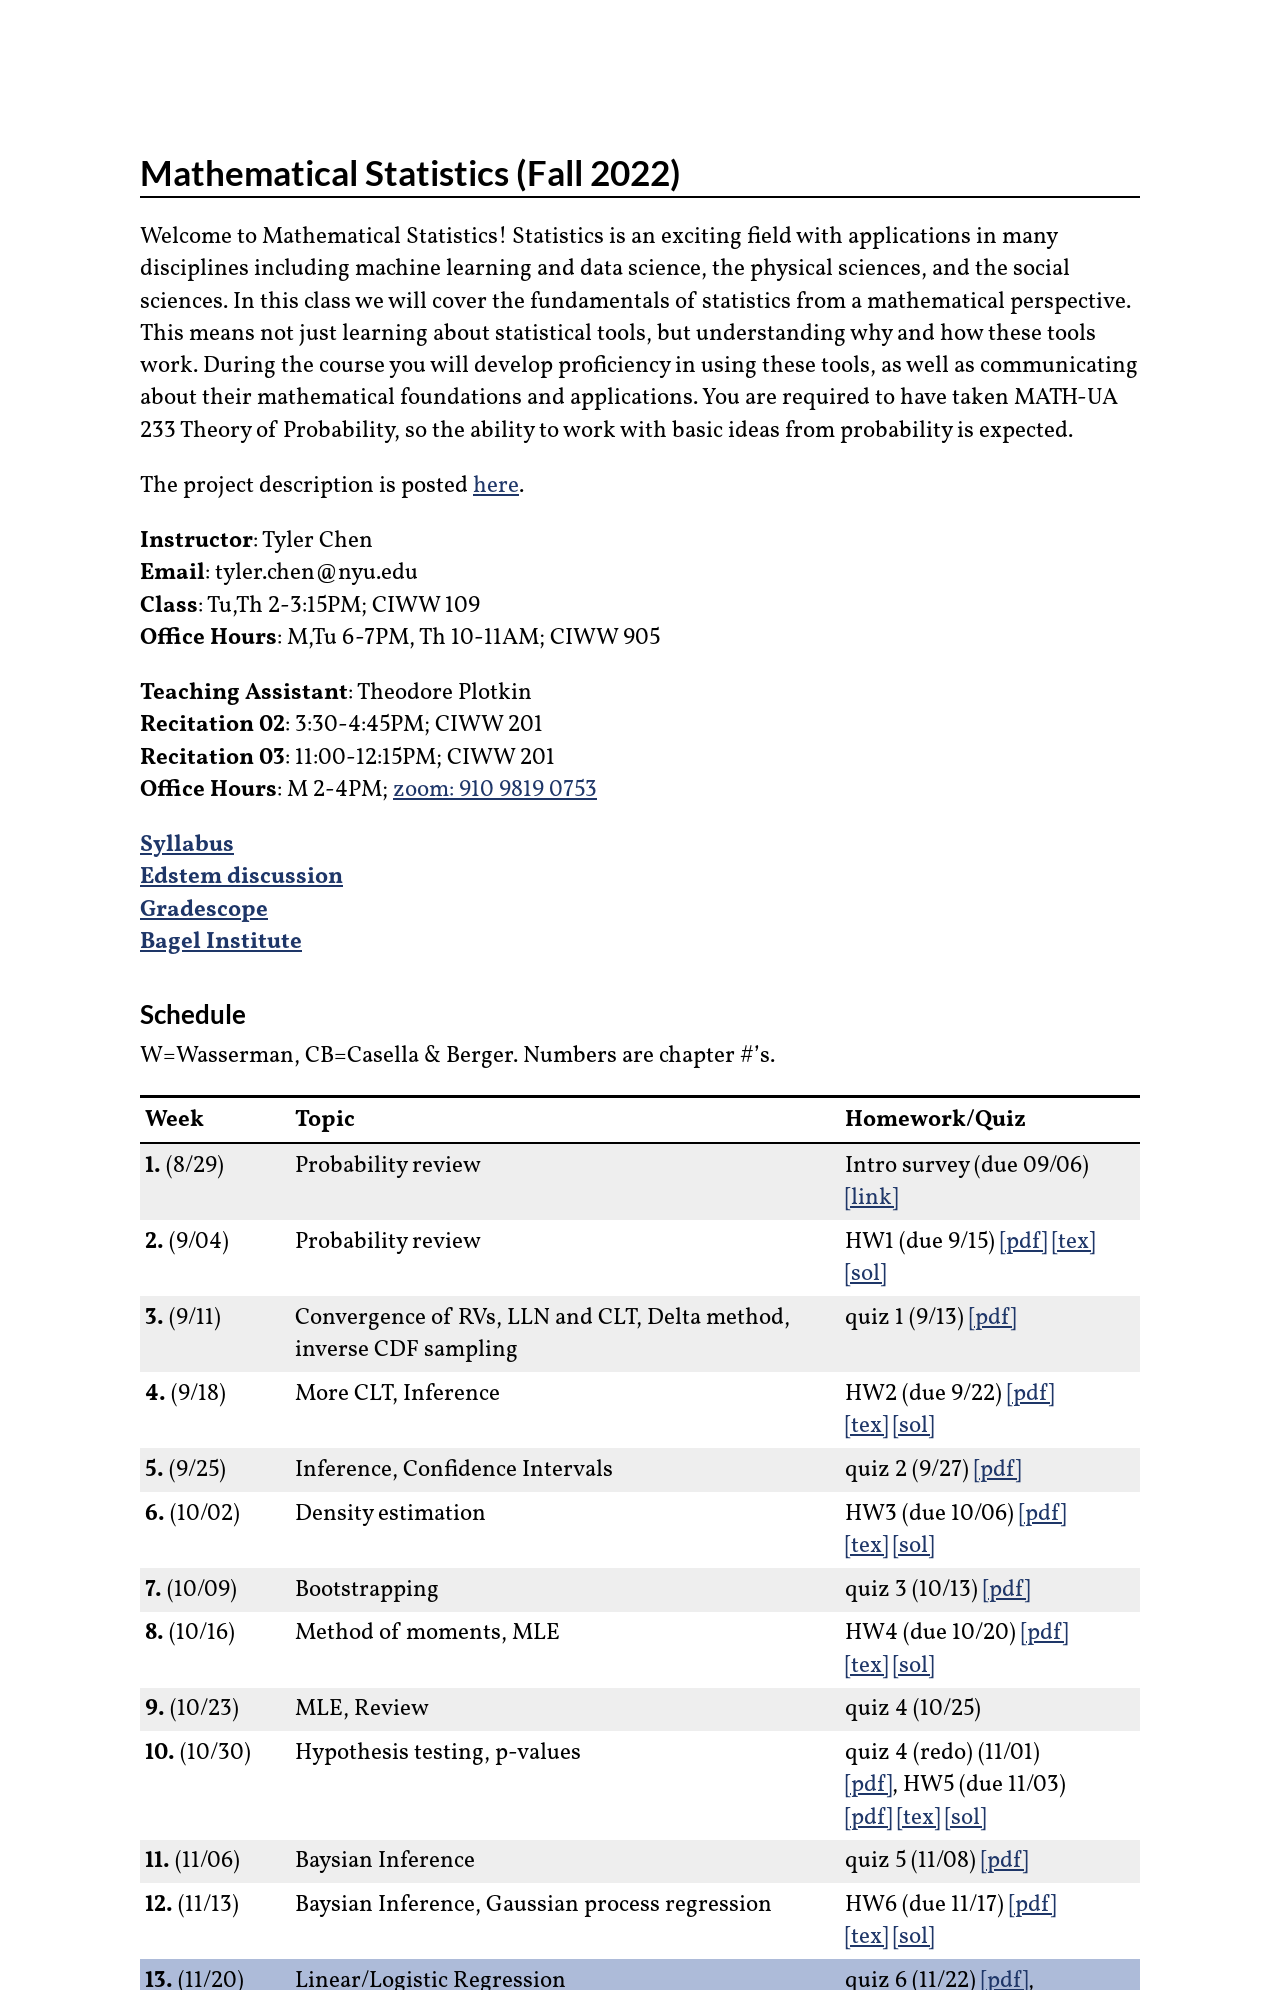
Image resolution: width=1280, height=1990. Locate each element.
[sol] (865, 1274)
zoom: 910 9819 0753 (495, 790)
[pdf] (1023, 1242)
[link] (871, 1198)
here (496, 486)
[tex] (1073, 1242)
